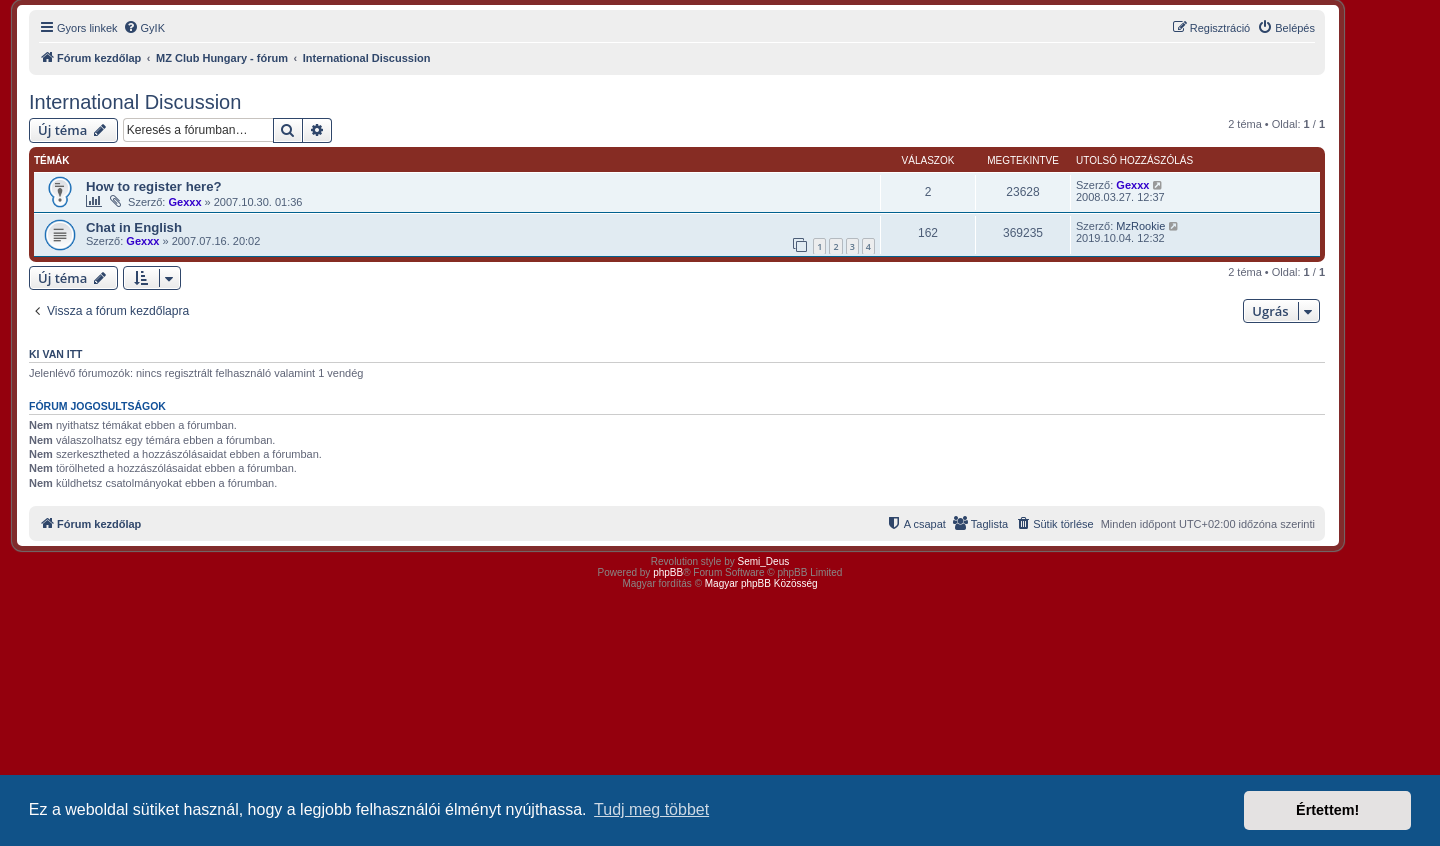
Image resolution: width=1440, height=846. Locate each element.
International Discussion (135, 102)
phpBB (668, 572)
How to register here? (154, 186)
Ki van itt (55, 354)
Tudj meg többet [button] (651, 809)
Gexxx (184, 202)
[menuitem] (144, 28)
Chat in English (134, 227)
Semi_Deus (764, 561)
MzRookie (1140, 226)
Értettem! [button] (1327, 810)
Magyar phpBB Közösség (761, 583)
